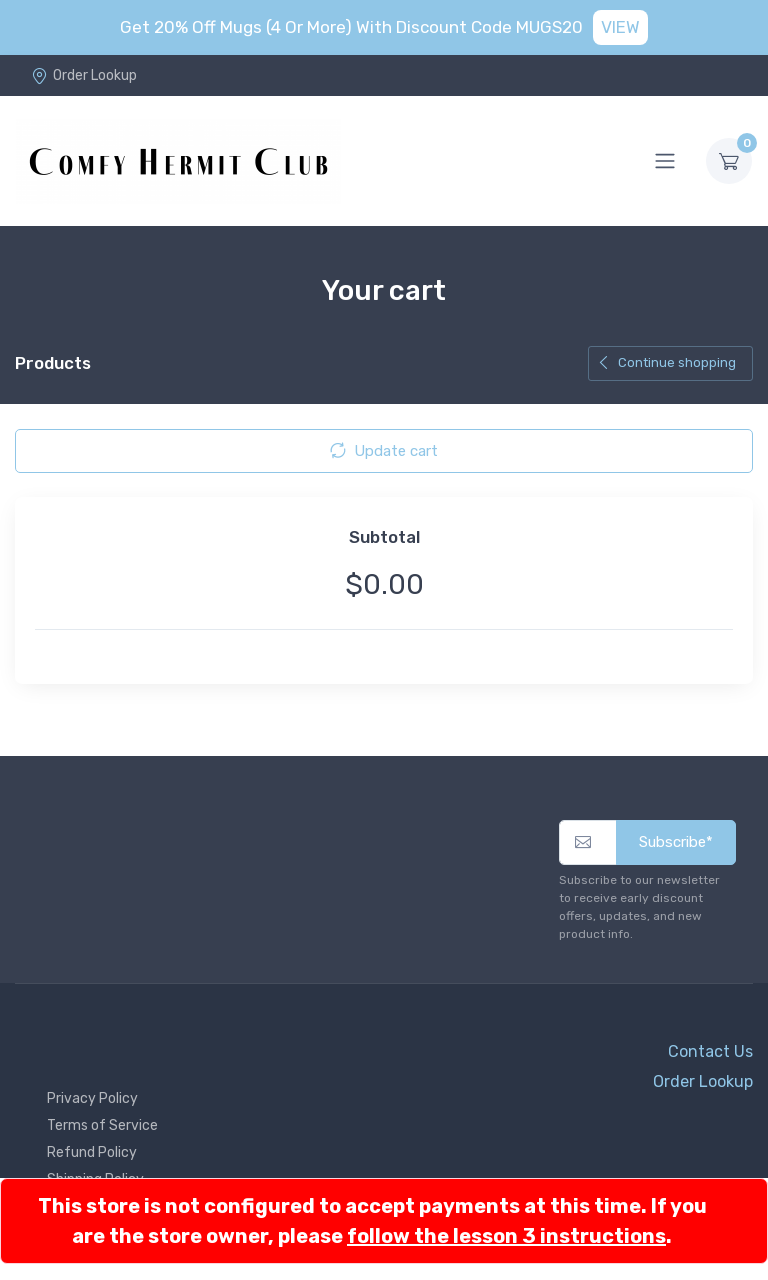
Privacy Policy (92, 1098)
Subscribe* (676, 842)
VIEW (620, 27)
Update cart (384, 451)
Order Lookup (84, 75)
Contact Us (710, 1051)
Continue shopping (666, 362)
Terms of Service (102, 1125)
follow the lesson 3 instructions (506, 1236)
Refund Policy (92, 1152)
